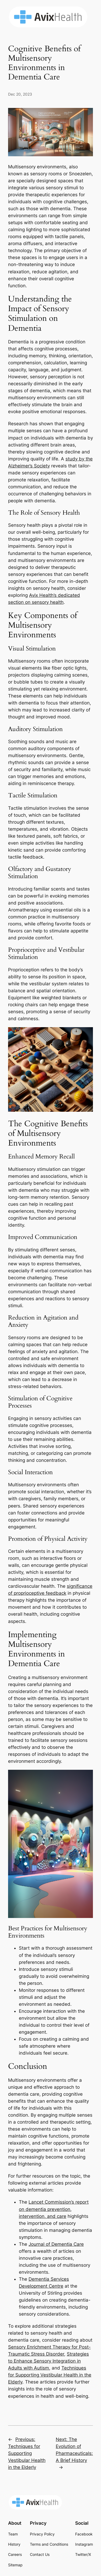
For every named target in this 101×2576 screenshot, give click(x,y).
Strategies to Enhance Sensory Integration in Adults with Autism (48, 2361)
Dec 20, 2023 (20, 94)
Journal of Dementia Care (56, 2244)
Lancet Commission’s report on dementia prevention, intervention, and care (54, 2209)
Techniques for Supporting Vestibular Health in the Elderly (49, 2375)
